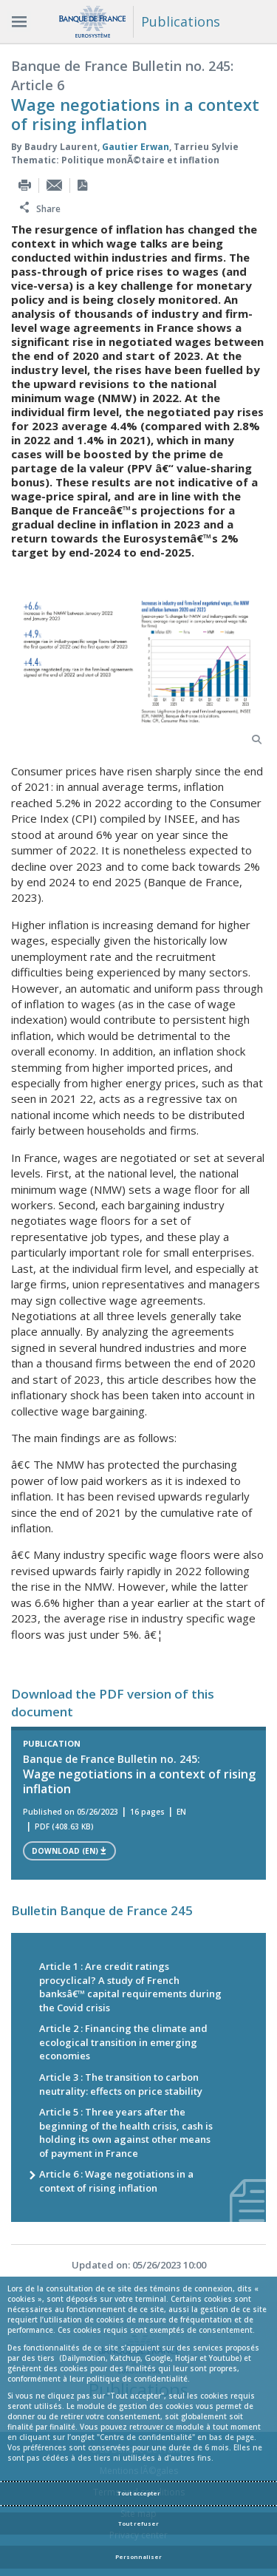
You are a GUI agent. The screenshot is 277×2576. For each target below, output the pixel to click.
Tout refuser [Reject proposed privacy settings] (138, 2523)
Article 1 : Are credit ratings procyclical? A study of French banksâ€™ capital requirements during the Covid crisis (130, 1985)
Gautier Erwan (135, 145)
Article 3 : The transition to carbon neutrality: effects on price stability (120, 2082)
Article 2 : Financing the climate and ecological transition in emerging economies (123, 2040)
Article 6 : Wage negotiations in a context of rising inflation (116, 2179)
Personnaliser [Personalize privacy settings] (138, 2556)
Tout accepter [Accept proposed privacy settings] (138, 2493)
